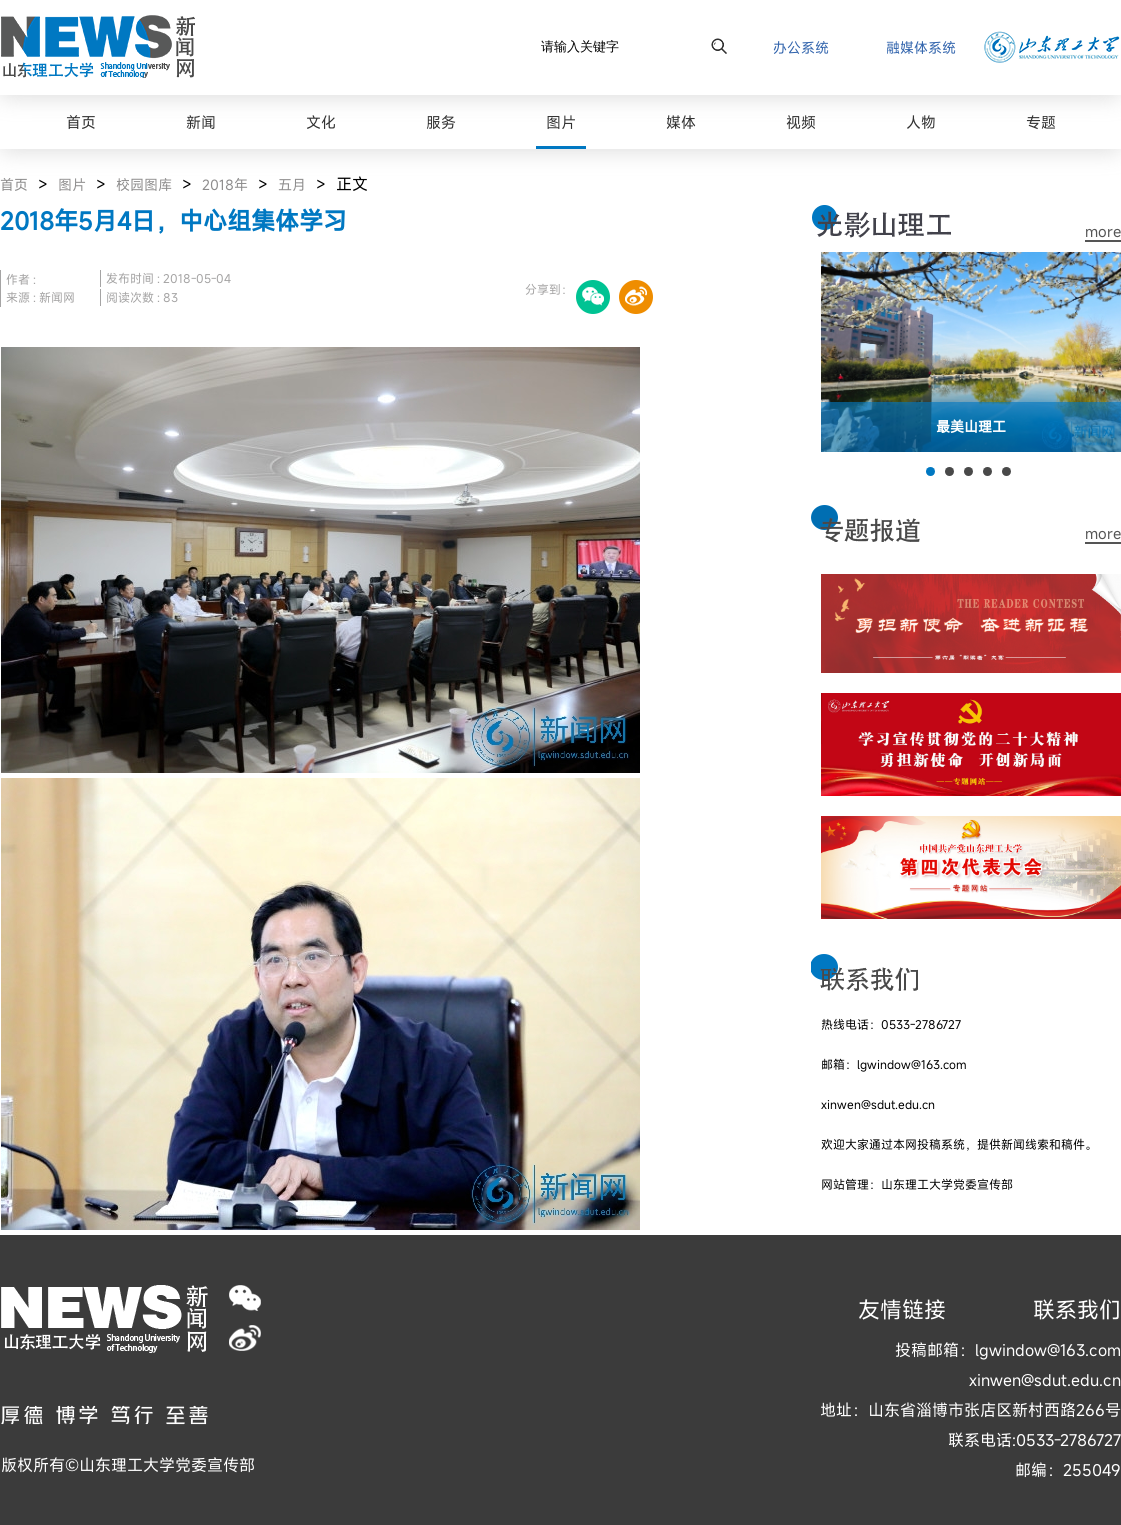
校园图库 (144, 184)
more (1103, 231)
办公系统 (801, 47)
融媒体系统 (921, 47)
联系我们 (1077, 1309)
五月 (292, 184)
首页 (14, 184)
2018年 (225, 184)
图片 (72, 184)
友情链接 (902, 1309)
